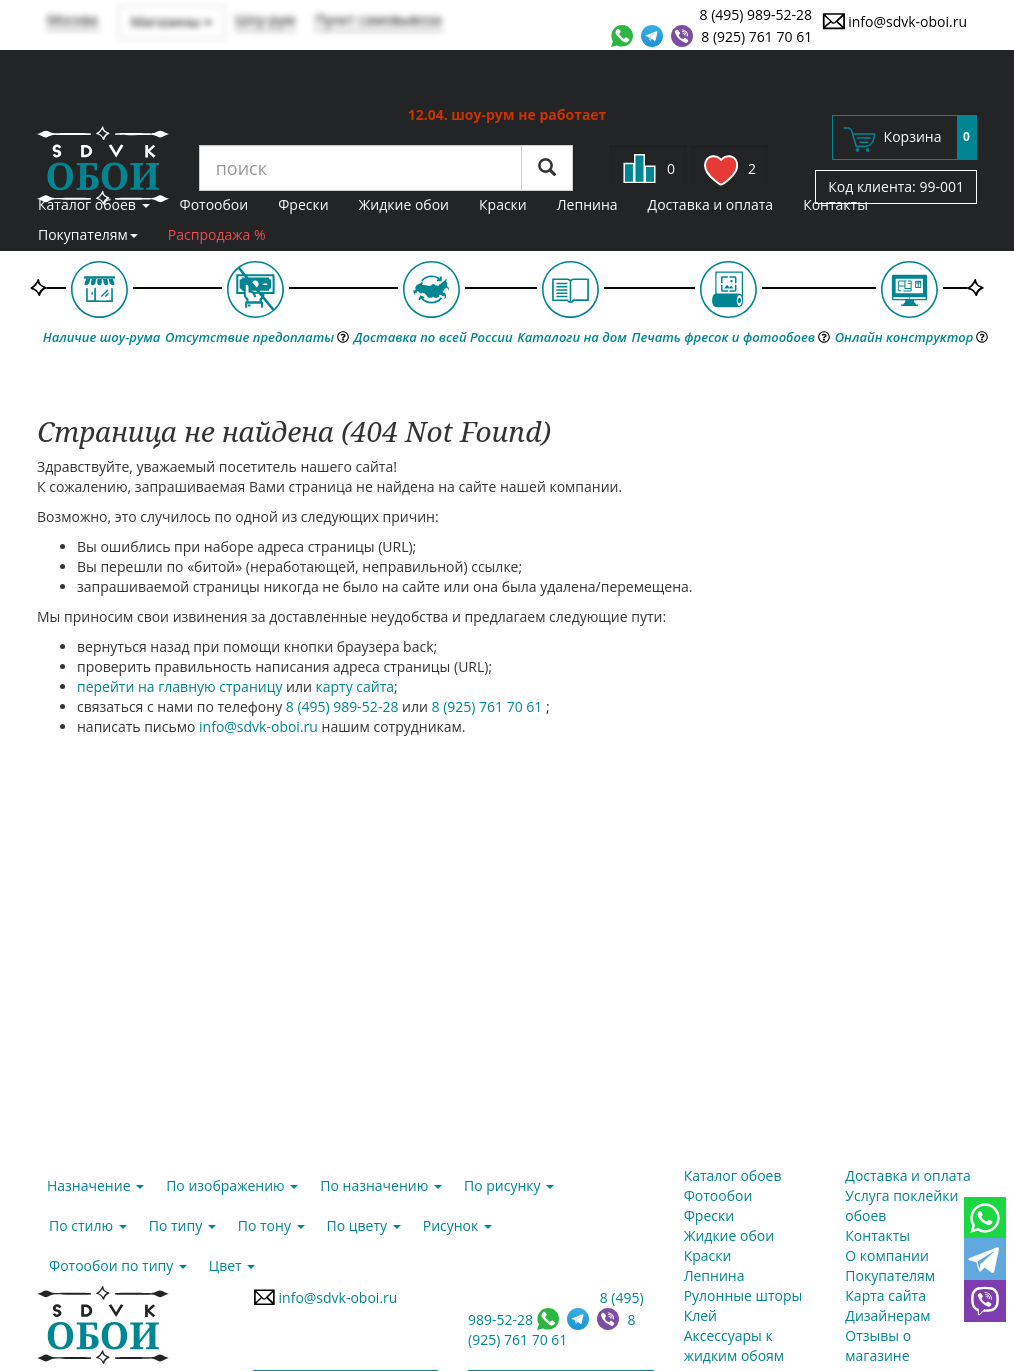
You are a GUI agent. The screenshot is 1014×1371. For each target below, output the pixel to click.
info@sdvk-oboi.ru (894, 21)
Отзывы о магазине (878, 1345)
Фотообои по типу (118, 1265)
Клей (700, 1315)
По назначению (381, 1185)
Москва (72, 19)
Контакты (835, 204)
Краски (503, 204)
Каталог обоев (94, 204)
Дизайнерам (887, 1315)
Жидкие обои (404, 204)
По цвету (364, 1225)
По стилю (88, 1225)
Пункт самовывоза (378, 19)
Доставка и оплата (711, 204)
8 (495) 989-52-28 (756, 14)
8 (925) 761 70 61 (756, 36)
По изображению (232, 1185)
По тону (271, 1225)
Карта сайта (885, 1295)
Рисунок (457, 1225)
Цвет (232, 1265)
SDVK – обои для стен (103, 165)
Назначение (95, 1185)
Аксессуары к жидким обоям (734, 1345)
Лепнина (587, 204)
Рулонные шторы (743, 1295)
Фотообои (214, 204)
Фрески (303, 204)
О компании (887, 1255)
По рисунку (509, 1185)
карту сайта (355, 686)
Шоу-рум (265, 19)
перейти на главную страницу (179, 686)
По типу (182, 1225)
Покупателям (88, 234)
